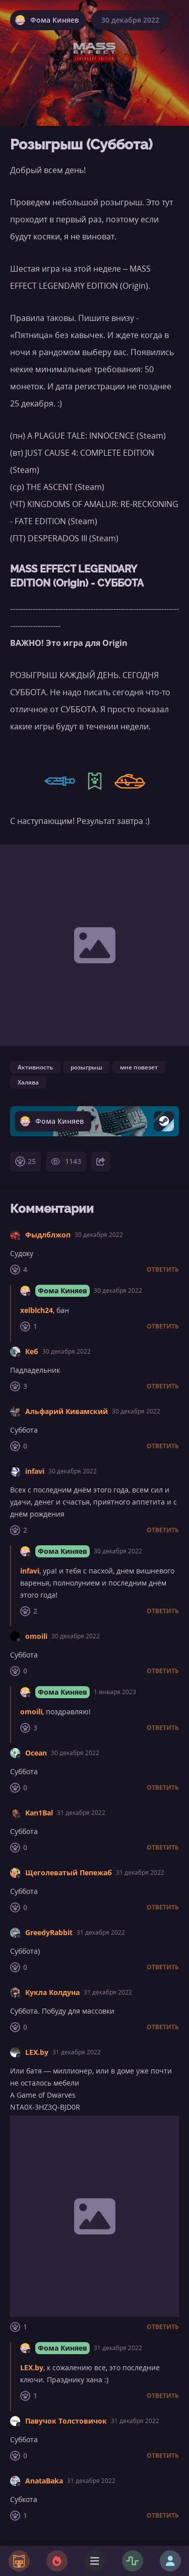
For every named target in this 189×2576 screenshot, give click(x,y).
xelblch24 (36, 1310)
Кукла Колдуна (52, 1992)
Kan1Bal (39, 1812)
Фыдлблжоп (48, 1234)
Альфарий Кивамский (66, 1411)
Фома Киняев (62, 1290)
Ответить (163, 1270)
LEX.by (36, 2052)
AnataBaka (44, 2480)
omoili (36, 1636)
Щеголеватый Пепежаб (68, 1872)
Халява (28, 1082)
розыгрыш (86, 1067)
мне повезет (139, 1067)
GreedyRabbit (49, 1932)
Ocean (36, 1753)
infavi (34, 1471)
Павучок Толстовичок (66, 2421)
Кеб (31, 1351)
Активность (35, 1067)
